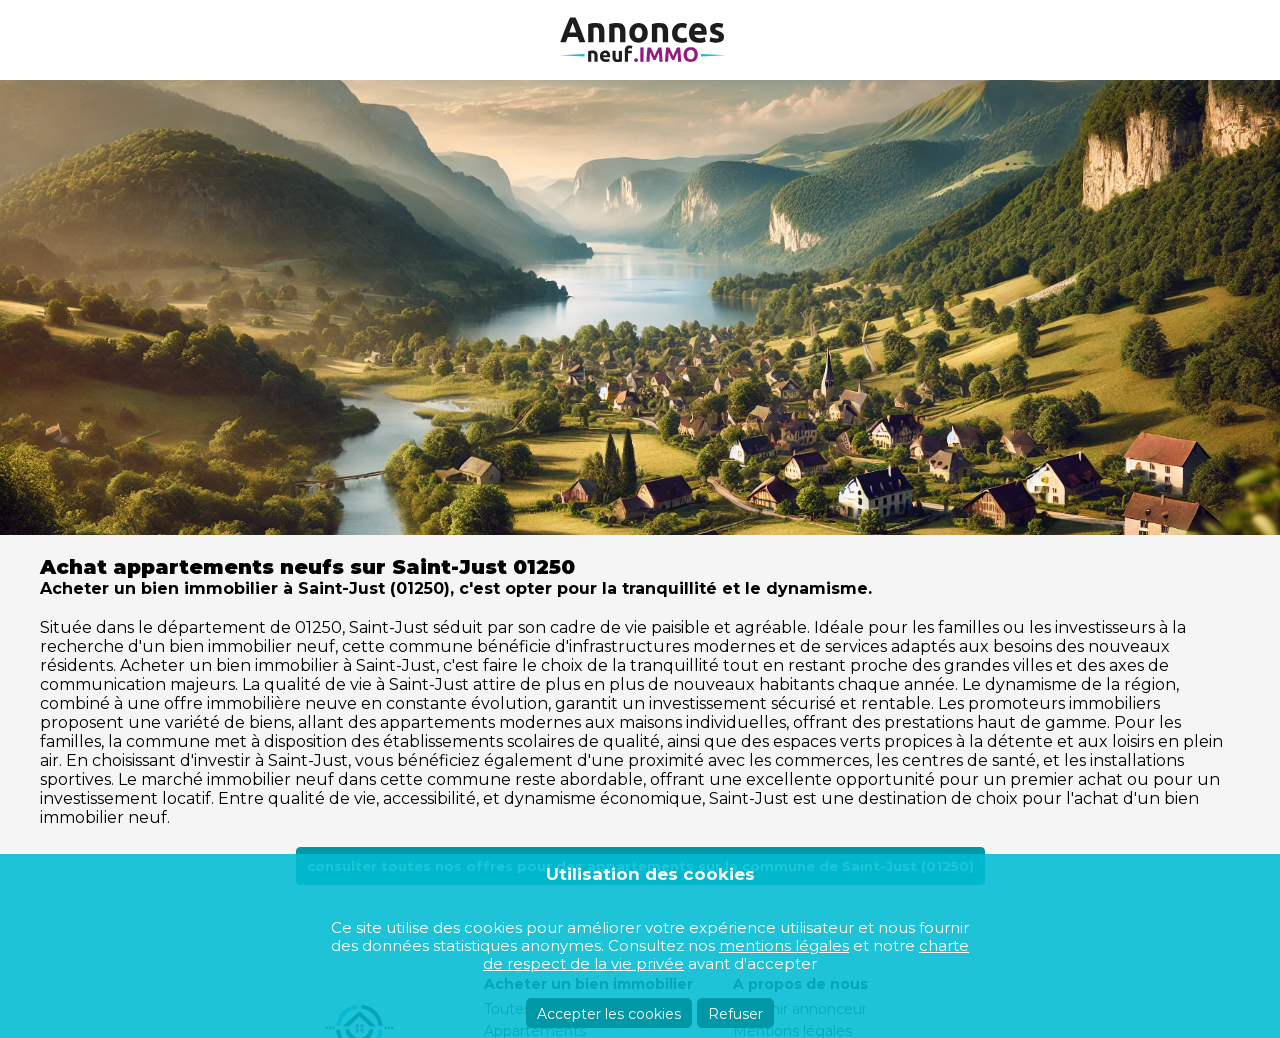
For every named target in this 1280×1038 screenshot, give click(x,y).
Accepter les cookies (609, 1014)
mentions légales (784, 945)
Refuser (735, 1014)
